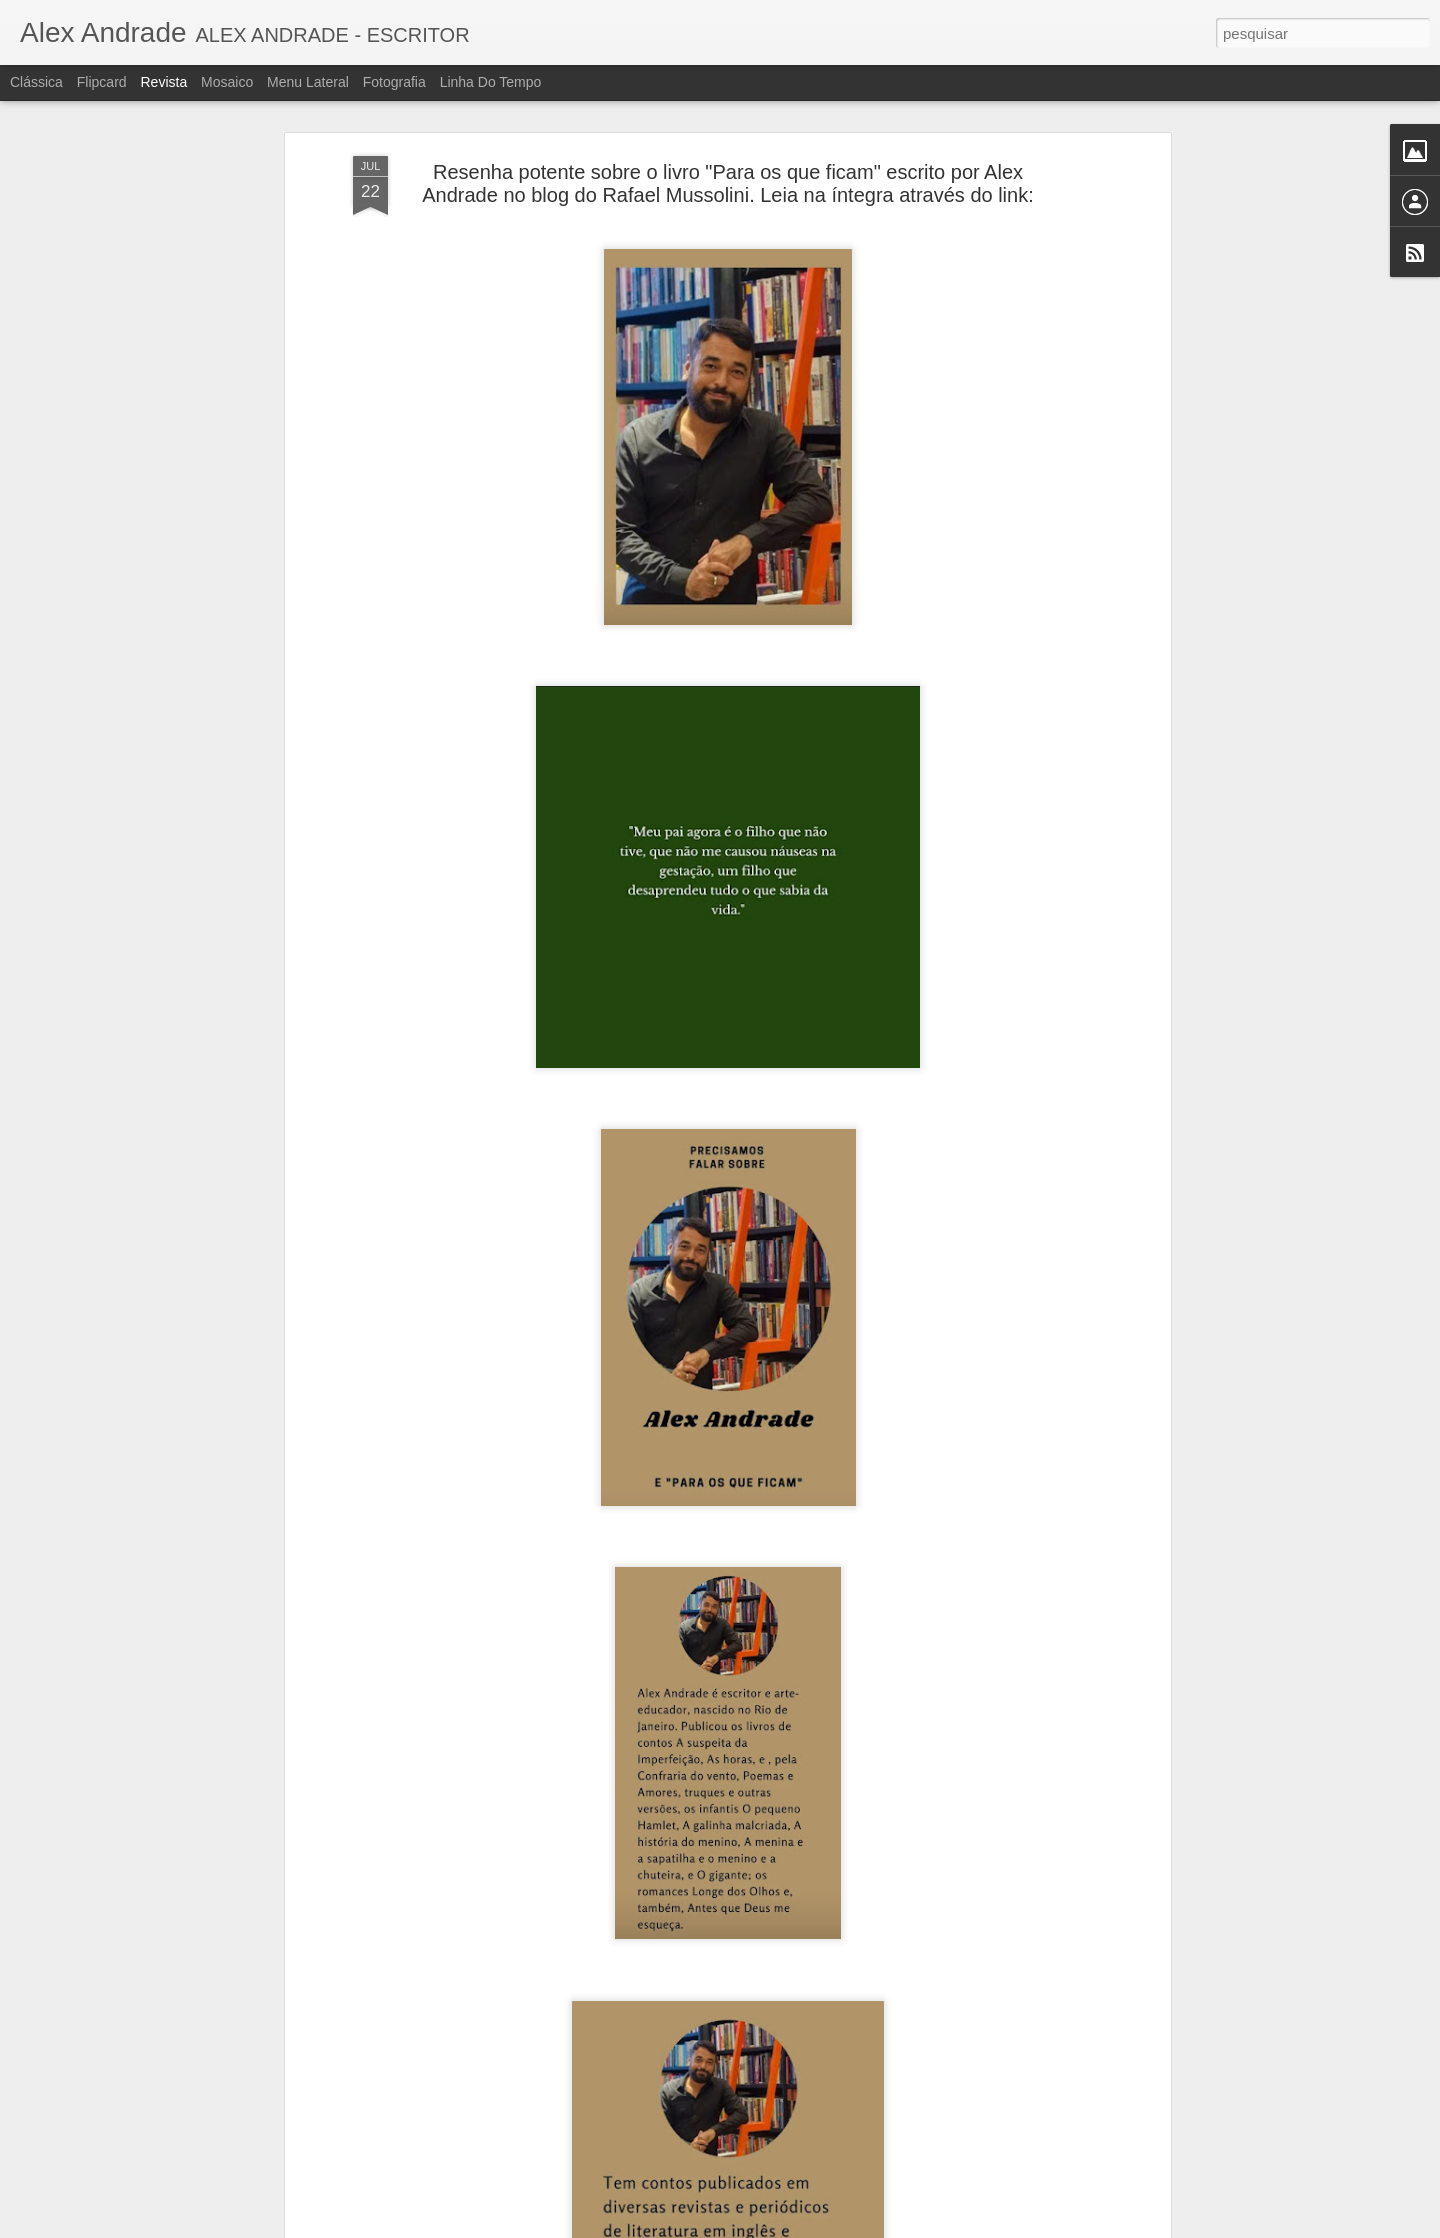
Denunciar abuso (866, 2227)
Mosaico (227, 82)
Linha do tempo (491, 82)
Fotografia (394, 82)
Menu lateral (308, 82)
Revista (163, 82)
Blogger (799, 2227)
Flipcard (102, 82)
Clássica (36, 82)
